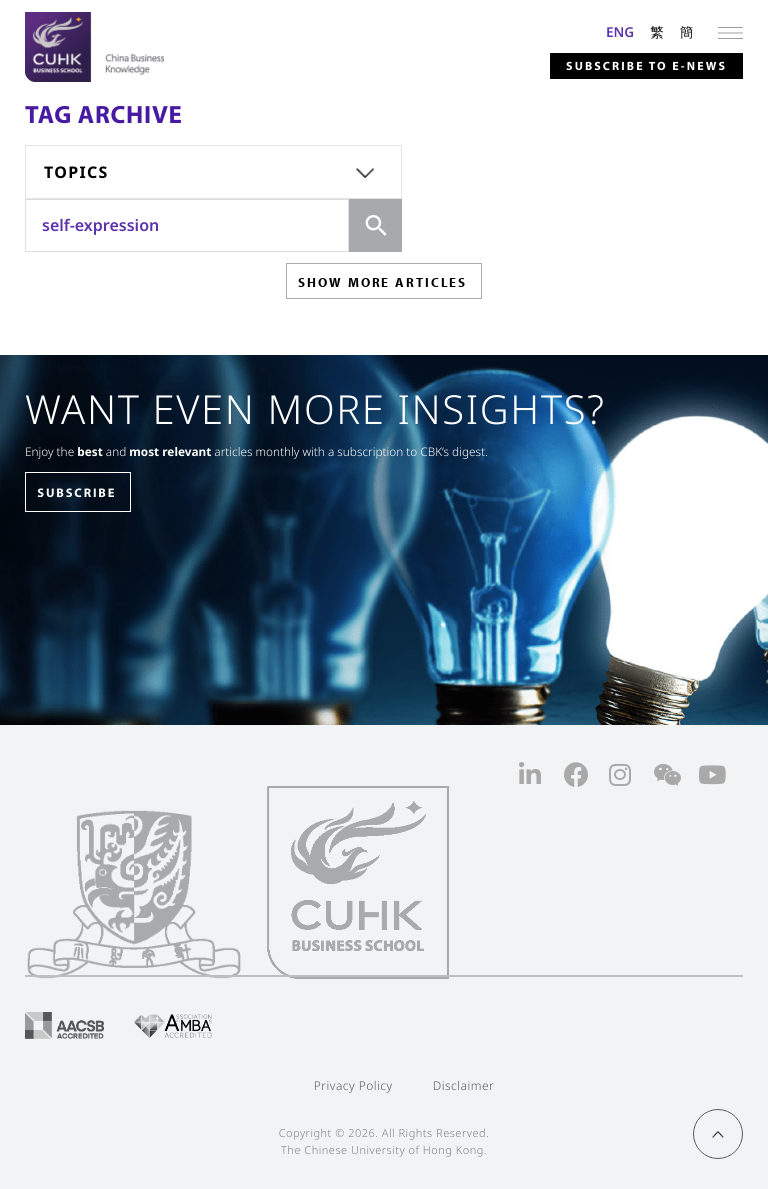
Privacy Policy (353, 1085)
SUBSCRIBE (76, 493)
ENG (620, 31)
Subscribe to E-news (646, 66)
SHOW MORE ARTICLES (382, 282)
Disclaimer (464, 1085)
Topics (76, 172)
